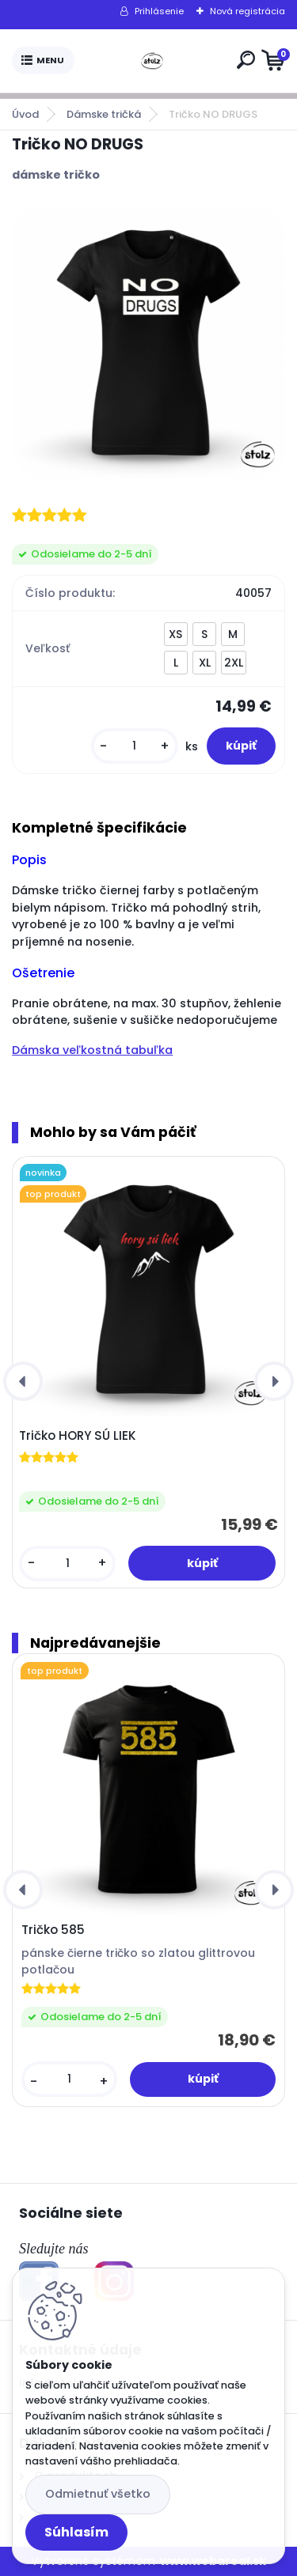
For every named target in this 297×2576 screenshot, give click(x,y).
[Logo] (152, 61)
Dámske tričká (104, 114)
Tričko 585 (53, 1930)
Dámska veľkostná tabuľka (92, 1050)
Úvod (25, 114)
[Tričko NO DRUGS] (148, 342)
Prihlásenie (159, 11)
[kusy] (134, 746)
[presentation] (23, 1381)
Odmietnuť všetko (97, 2494)
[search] (245, 59)
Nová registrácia (247, 11)
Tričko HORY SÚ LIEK (77, 1436)
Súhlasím (76, 2532)
